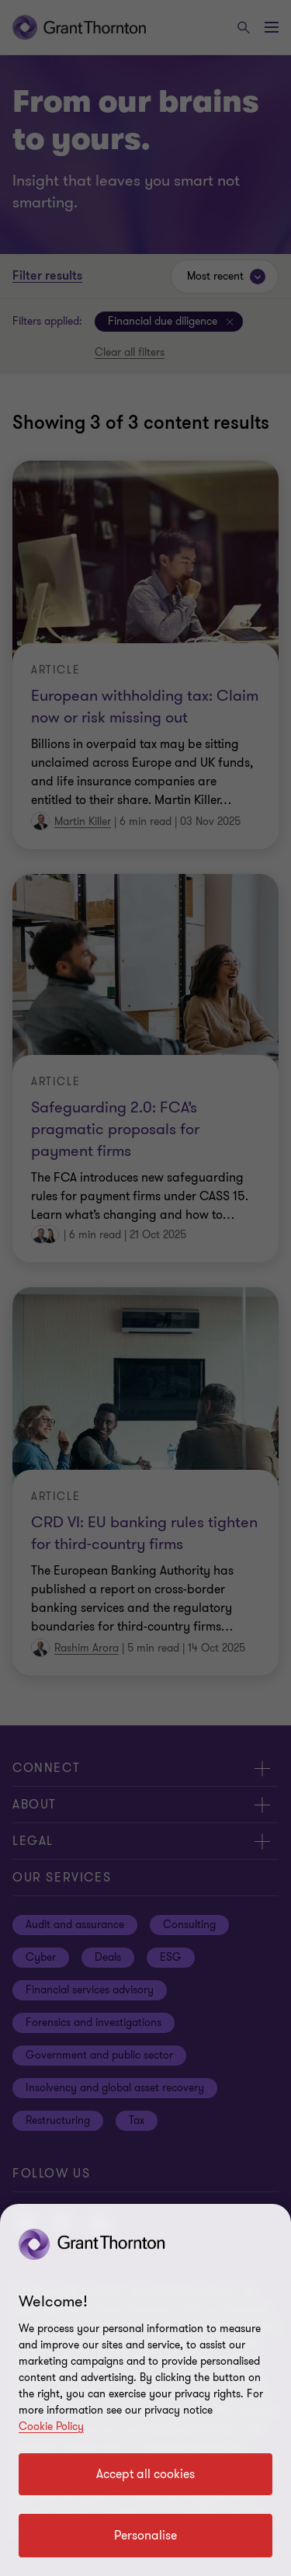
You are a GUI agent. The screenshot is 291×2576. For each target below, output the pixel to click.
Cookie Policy (51, 2426)
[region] (145, 2390)
